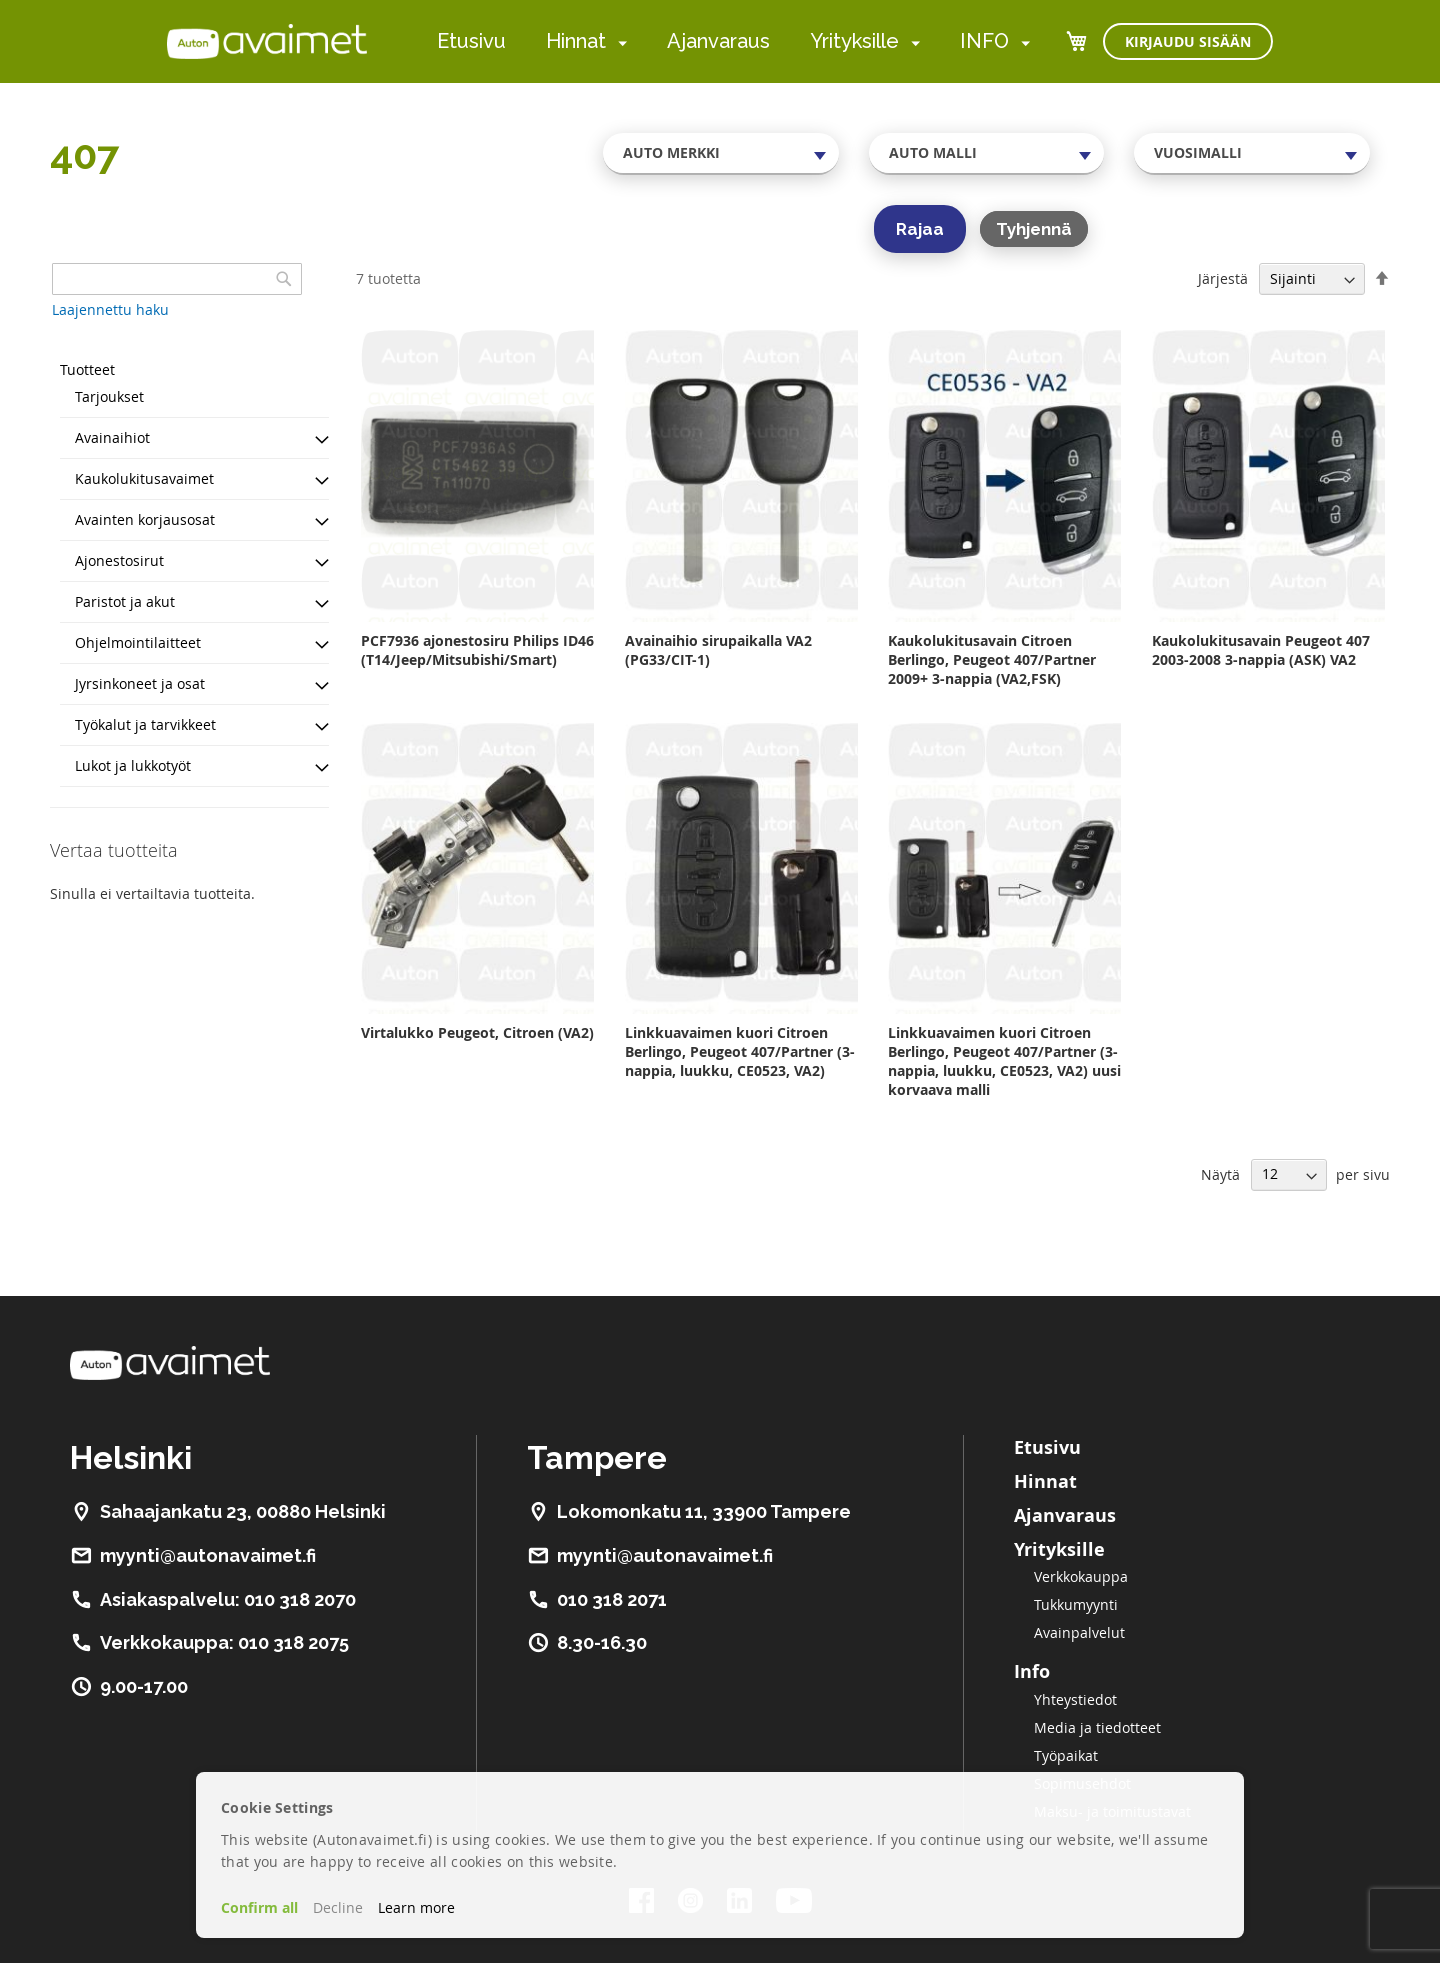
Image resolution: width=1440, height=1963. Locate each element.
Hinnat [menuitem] (576, 41)
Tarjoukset (109, 396)
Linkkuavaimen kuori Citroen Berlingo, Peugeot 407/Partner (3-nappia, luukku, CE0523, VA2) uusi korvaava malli (1004, 1061)
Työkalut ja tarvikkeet (145, 724)
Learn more (416, 1907)
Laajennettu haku (110, 309)
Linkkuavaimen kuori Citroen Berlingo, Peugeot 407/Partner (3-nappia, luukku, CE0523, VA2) (740, 1051)
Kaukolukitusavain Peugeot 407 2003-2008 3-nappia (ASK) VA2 (1261, 650)
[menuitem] (618, 42)
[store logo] (267, 41)
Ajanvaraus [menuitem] (718, 41)
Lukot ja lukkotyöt (133, 765)
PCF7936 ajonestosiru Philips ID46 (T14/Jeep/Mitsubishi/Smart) (477, 650)
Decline (338, 1907)
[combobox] (721, 153)
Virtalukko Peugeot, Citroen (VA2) (477, 1032)
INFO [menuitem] (984, 41)
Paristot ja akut (125, 601)
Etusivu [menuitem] (471, 41)
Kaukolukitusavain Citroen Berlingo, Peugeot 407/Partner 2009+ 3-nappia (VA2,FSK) (992, 659)
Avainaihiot (112, 437)
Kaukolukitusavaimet (144, 478)
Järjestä (1223, 278)
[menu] (733, 41)
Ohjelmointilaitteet (138, 642)
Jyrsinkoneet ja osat (140, 683)
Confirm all (259, 1907)
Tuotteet (87, 369)
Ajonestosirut (119, 560)
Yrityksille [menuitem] (854, 41)
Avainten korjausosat (145, 519)
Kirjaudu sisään (1188, 41)
